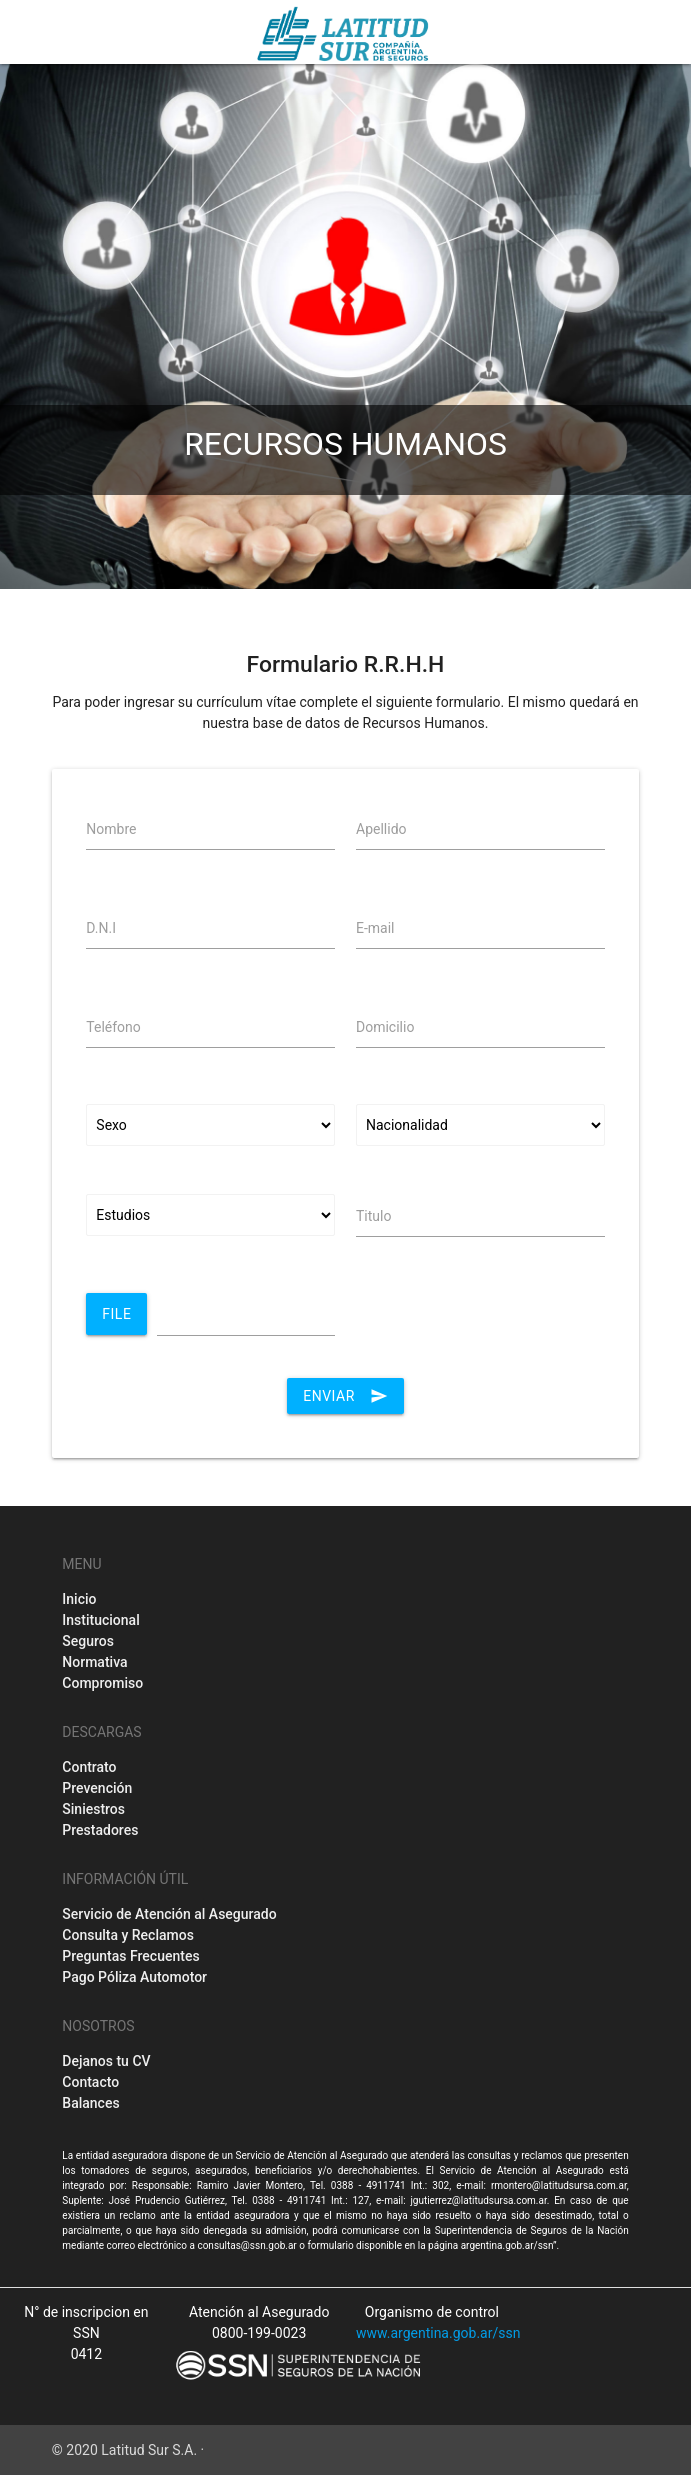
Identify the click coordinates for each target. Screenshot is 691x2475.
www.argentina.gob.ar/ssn (438, 2333)
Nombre (111, 829)
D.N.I (101, 928)
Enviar (345, 1396)
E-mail (375, 928)
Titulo (373, 1216)
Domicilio (385, 1027)
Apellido (381, 829)
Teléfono (113, 1027)
